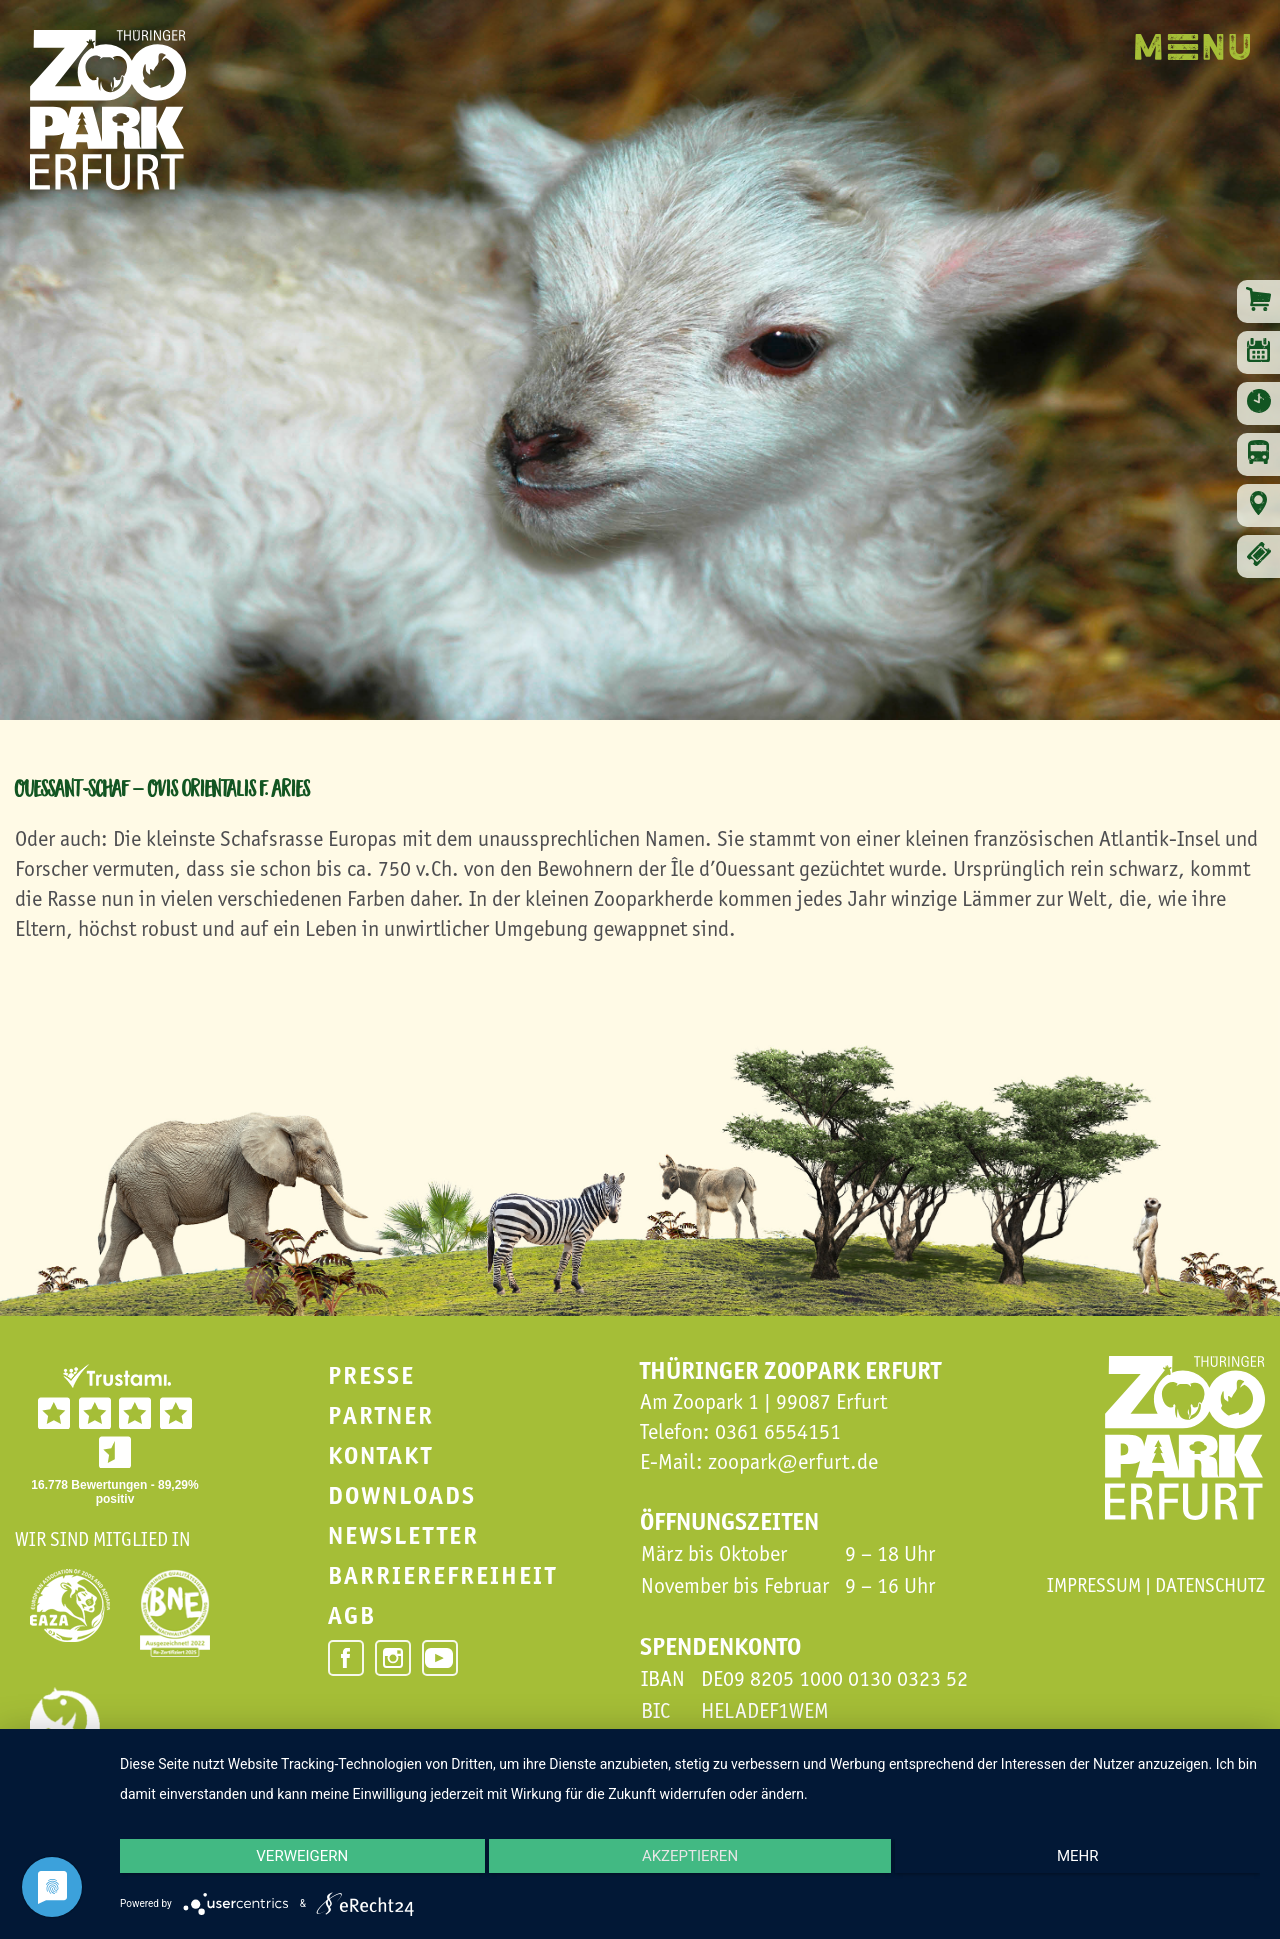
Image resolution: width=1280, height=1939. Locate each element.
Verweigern (290, 1864)
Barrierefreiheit (442, 1575)
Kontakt (380, 1455)
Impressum (1094, 1585)
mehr (1090, 1864)
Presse (371, 1375)
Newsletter (403, 1535)
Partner (381, 1415)
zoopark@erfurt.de (793, 1461)
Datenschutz (1210, 1585)
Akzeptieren (690, 1864)
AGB (352, 1615)
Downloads (402, 1495)
